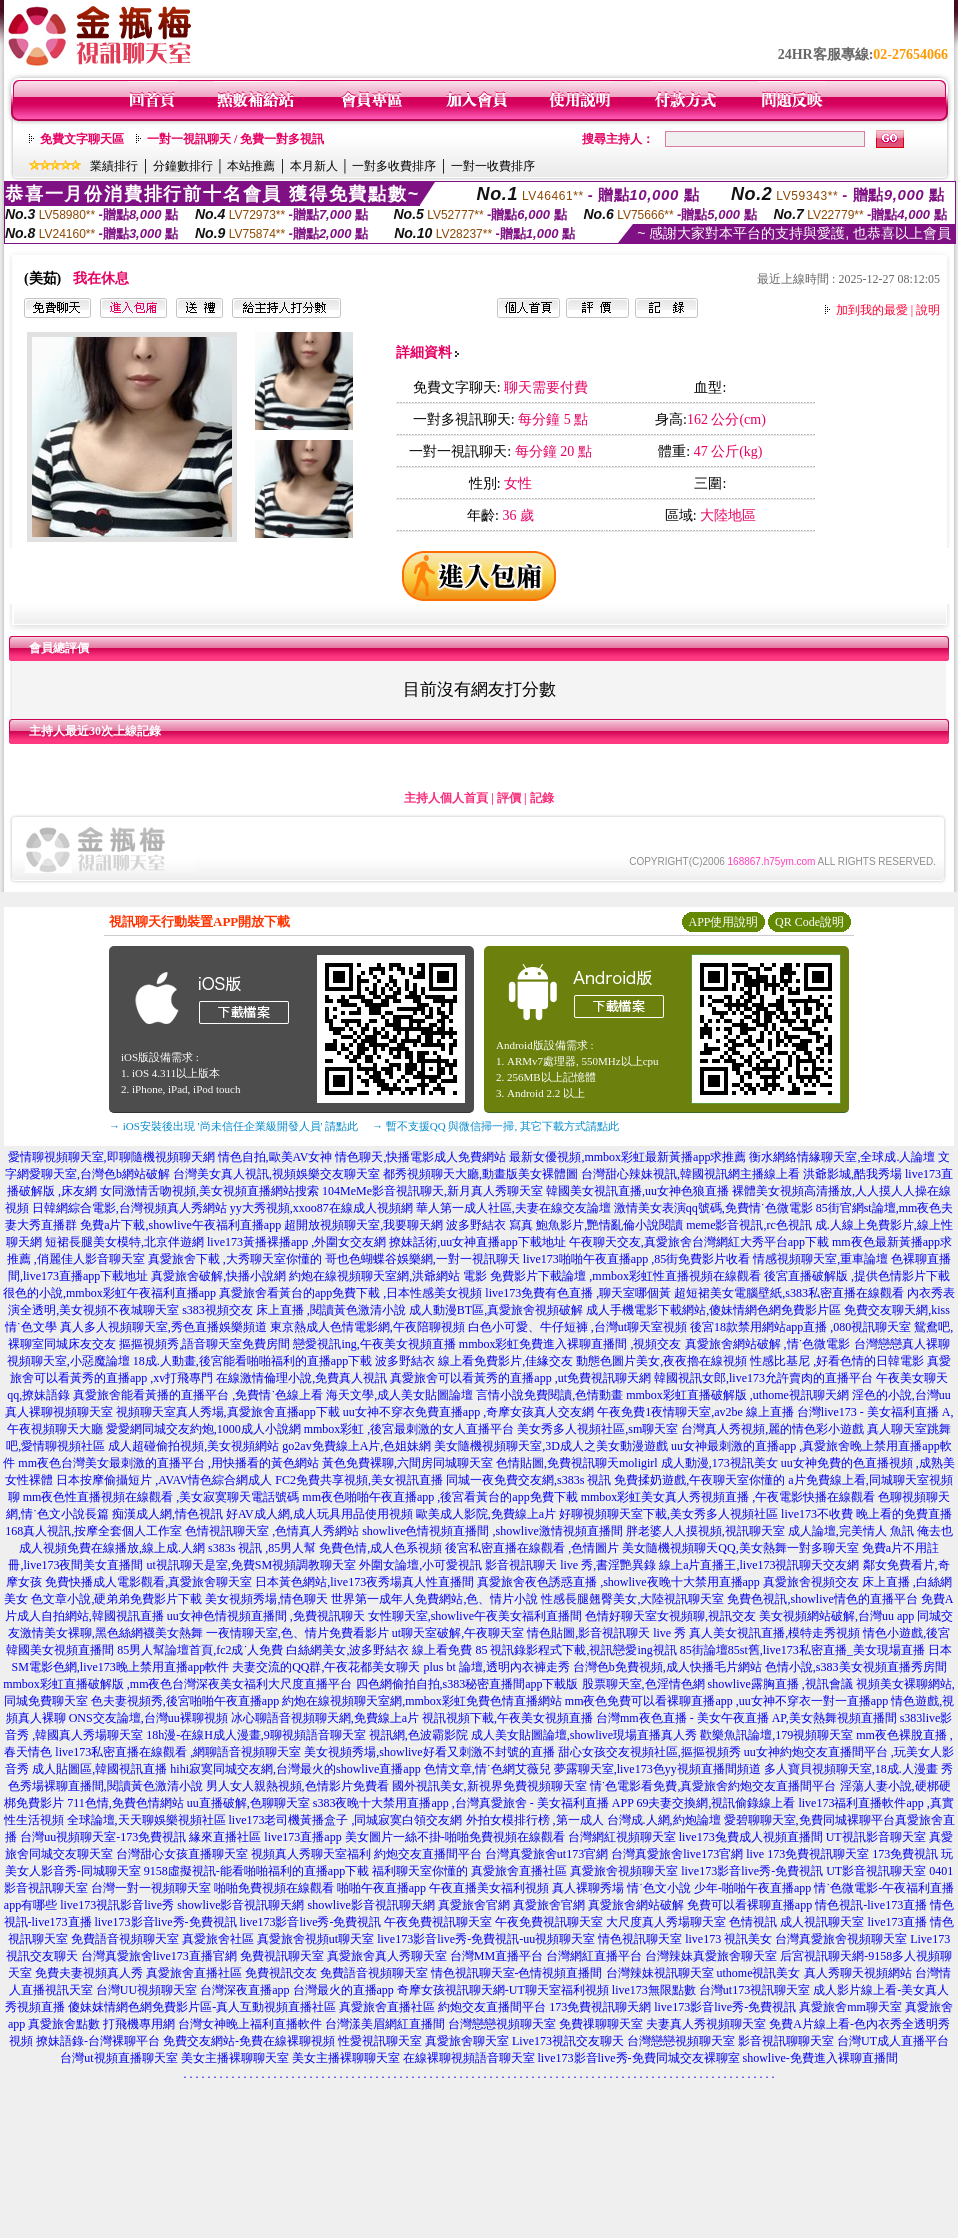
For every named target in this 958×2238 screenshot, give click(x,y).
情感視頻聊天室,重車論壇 (820, 1259)
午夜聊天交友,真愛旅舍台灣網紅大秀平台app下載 (699, 1242)
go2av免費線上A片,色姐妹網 (356, 1446)
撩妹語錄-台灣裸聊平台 (98, 2041)
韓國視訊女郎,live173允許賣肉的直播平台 (763, 1378)
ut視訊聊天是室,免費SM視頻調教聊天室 (251, 1565)
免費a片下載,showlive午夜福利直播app (180, 1225)
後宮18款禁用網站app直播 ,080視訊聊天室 (800, 1327)
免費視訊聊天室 (282, 1956)
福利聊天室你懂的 (420, 1871)
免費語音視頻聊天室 (125, 1939)
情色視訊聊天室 (640, 1939)
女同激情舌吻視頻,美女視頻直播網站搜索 (209, 1191)
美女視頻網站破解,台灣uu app (836, 1616)
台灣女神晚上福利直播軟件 (250, 2024)
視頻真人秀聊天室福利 (311, 1854)
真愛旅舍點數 (64, 2024)
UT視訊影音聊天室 (876, 1837)
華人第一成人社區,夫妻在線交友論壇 (513, 1208)
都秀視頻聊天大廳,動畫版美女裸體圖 (480, 1174)
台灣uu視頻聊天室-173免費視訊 (103, 1837)
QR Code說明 (809, 922)
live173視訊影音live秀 (117, 1905)
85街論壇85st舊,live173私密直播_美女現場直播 (802, 1650)
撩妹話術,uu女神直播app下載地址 (477, 1242)
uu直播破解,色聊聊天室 (248, 1803)
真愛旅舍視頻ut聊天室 (315, 1939)
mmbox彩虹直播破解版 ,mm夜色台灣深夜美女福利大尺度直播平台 (177, 1684)
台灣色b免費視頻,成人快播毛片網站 (667, 1667)
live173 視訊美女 (728, 1939)
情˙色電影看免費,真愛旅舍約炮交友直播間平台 (713, 1786)
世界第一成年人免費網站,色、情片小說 (434, 1599)
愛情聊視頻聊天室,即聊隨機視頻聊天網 (111, 1157)
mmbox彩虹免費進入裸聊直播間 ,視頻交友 (570, 1344)
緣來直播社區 (225, 1837)
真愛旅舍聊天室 (467, 2041)
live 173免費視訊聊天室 (807, 1854)
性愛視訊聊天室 (380, 2041)
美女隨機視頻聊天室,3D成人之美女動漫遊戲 (551, 1446)
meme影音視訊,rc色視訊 (749, 1225)
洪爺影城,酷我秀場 (852, 1174)
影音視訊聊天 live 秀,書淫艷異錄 (570, 1565)
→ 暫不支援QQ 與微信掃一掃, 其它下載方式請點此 (495, 1126)
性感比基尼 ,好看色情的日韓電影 (837, 1361)
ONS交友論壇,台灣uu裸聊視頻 (148, 1718)
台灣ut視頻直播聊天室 (118, 2058)
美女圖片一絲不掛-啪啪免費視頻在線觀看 (455, 1837)
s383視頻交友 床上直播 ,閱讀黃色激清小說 (294, 1310)
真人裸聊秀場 (588, 1888)
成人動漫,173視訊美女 (719, 1463)
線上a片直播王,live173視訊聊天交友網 (759, 1565)
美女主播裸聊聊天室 (235, 2058)
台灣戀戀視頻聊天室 (502, 2024)
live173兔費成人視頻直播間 (751, 1837)
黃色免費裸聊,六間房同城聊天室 (407, 1463)
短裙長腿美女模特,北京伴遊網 (124, 1242)
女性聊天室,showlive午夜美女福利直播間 (475, 1616)
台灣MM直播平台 (496, 1956)
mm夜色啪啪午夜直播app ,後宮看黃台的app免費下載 (439, 1497)
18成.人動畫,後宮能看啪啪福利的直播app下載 (252, 1361)
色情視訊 (753, 1922)
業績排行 (114, 166)
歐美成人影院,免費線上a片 (486, 1514)
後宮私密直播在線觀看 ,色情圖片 (532, 1548)
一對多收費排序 (394, 166)
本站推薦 (251, 166)
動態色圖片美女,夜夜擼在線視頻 (661, 1361)
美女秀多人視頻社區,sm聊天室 (597, 1429)
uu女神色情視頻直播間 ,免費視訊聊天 (266, 1616)
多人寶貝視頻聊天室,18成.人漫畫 (851, 1769)
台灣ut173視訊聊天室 (754, 1990)
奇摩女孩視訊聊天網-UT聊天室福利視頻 (503, 1990)
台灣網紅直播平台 (594, 1956)
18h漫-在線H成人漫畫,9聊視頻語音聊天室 (256, 1735)
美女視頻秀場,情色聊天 (266, 1599)
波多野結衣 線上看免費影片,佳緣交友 (474, 1361)
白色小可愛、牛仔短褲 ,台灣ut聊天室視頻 (577, 1327)
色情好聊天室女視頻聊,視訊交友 (670, 1616)
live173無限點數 (654, 1990)
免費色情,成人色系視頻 (380, 1548)
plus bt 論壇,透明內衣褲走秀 (497, 1667)
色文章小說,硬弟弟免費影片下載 (116, 1599)
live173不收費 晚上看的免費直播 (866, 1514)
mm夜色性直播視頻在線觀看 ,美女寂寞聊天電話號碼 (161, 1497)
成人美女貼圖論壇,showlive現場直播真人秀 (584, 1735)
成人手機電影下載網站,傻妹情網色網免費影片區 (713, 1310)
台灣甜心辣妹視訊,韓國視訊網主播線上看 (690, 1174)
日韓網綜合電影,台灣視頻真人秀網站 (129, 1208)
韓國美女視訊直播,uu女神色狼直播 (637, 1191)
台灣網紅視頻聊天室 (622, 1837)
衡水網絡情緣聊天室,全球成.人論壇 (842, 1157)
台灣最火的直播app (343, 1990)
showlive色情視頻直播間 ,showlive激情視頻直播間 (492, 1531)
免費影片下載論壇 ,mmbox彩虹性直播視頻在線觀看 (625, 1276)
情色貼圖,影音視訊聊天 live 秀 (606, 1633)
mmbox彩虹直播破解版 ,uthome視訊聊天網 (737, 1395)
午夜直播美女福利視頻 (489, 1888)
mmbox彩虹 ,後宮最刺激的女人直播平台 (409, 1429)
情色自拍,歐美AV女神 (275, 1157)
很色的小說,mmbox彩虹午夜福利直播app (109, 1293)
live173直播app (302, 1837)
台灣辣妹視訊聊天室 (660, 1973)
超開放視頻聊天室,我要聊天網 (363, 1225)
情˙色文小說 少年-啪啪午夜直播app (719, 1888)
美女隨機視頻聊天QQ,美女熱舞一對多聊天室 (740, 1548)
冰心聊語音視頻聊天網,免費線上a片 (325, 1718)
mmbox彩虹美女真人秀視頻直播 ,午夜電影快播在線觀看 (728, 1497)
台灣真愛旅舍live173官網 (677, 1854)
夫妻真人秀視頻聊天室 (706, 2024)
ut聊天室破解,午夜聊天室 (458, 1633)
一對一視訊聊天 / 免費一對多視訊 (235, 139)
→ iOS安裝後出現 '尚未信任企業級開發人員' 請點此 (233, 1126)
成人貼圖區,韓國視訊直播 (99, 1769)
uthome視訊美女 (759, 1973)
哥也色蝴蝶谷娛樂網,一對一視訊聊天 (422, 1259)
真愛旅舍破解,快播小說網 (218, 1276)
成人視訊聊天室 (822, 1922)
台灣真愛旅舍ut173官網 (546, 1854)
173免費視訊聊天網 (600, 2007)
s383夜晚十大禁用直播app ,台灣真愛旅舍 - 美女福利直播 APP (473, 1803)
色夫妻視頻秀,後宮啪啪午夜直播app (185, 1701)
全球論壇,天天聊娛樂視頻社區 (146, 1820)
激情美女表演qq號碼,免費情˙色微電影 (713, 1208)
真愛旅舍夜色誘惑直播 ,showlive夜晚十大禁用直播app (618, 1582)
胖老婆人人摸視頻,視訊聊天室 (705, 1531)
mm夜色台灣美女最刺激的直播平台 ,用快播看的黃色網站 (168, 1463)
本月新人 (314, 166)
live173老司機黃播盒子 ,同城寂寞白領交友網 (346, 1820)
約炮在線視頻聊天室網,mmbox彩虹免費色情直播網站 (422, 1701)
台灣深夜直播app (244, 1990)
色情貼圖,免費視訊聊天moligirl (577, 1463)
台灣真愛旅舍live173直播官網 (159, 1956)
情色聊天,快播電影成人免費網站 (420, 1157)
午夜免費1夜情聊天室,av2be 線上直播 (695, 1412)
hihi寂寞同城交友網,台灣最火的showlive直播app (295, 1769)
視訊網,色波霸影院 (418, 1735)
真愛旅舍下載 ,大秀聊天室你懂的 (235, 1259)
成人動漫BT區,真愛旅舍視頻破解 (496, 1310)
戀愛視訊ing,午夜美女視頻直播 (374, 1344)
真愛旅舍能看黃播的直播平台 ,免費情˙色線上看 (198, 1395)
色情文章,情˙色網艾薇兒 (487, 1769)
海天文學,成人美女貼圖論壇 (399, 1395)
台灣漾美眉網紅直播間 (385, 2024)
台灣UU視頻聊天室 (146, 1990)
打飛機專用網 (139, 2024)
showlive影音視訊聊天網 (240, 1905)
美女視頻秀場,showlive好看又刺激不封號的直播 (429, 1752)
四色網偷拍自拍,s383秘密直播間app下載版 (467, 1684)
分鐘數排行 (183, 166)
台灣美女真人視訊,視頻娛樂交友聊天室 (276, 1174)
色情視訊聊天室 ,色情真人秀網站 (272, 1531)
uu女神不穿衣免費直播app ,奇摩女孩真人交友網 (468, 1412)
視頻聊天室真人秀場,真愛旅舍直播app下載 (228, 1412)
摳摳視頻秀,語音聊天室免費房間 (204, 1344)
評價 (509, 798)
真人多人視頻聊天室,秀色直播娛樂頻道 (163, 1327)
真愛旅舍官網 (474, 1905)
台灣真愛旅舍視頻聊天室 (841, 1939)
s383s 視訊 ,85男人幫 (262, 1548)
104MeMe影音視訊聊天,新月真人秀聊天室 (432, 1191)
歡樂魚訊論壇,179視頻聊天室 (776, 1735)
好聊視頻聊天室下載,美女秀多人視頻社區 (668, 1514)
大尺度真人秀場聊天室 (666, 1922)
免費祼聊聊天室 (601, 2024)
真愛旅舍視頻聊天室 (624, 1871)
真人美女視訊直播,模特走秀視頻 (774, 1633)
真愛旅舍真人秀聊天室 (387, 1956)
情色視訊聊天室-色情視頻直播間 (517, 1973)
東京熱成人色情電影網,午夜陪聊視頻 (367, 1327)
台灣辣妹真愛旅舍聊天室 (711, 1956)
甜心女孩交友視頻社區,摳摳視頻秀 (649, 1752)
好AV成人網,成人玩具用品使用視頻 (319, 1514)
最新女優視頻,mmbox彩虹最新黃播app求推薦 (627, 1157)
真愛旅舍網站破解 (636, 1905)
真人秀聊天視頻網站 (858, 1973)
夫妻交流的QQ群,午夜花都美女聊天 (326, 1667)
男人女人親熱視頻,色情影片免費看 (297, 1786)
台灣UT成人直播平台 (893, 2041)
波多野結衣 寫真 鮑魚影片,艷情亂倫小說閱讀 (564, 1225)
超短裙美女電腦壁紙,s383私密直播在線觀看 (789, 1293)
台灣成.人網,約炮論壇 (664, 1820)
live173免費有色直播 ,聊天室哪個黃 (578, 1293)
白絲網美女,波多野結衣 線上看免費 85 (386, 1650)
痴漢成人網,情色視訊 (167, 1514)
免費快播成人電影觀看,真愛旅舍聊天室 (148, 1582)
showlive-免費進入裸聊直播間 (820, 2058)
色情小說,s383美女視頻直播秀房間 (856, 1667)
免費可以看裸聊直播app (749, 1905)
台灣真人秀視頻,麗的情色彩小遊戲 (772, 1429)
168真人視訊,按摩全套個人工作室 (93, 1531)
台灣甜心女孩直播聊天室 (182, 1854)
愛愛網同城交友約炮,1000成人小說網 (203, 1429)
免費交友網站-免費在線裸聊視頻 (249, 2041)
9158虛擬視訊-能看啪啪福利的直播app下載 (256, 1871)
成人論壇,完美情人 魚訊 (851, 1531)
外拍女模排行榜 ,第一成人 (535, 1820)
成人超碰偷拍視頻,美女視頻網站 (193, 1446)
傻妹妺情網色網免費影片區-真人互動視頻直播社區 (202, 2007)
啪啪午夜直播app (381, 1888)
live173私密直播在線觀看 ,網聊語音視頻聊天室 (178, 1752)
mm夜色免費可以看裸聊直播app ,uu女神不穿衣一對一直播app (726, 1701)
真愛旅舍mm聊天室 (850, 2007)
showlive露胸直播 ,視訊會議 (780, 1684)
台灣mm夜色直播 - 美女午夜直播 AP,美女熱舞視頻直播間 (746, 1718)
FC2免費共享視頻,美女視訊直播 (359, 1480)
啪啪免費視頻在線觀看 (274, 1888)
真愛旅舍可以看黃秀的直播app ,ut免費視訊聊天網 (520, 1378)
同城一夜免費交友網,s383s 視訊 (528, 1480)
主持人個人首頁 (446, 798)
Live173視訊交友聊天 (568, 2041)
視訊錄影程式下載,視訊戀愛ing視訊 (583, 1650)
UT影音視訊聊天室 (876, 1871)
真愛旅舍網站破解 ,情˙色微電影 (768, 1344)
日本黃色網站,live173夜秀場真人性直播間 (364, 1582)
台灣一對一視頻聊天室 (151, 1888)
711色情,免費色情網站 (125, 1803)
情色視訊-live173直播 (871, 1905)
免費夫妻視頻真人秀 (89, 1973)
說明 (928, 310)
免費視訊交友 (281, 1973)
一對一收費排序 (493, 166)
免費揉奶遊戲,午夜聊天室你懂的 (699, 1480)
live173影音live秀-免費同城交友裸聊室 (639, 2058)
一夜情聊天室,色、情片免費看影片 (297, 1633)
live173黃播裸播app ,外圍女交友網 (296, 1242)
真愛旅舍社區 (218, 1939)
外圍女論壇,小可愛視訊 (420, 1565)
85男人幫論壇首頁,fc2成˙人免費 (200, 1650)
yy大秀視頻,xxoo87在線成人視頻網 (321, 1208)
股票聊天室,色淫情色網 (643, 1684)
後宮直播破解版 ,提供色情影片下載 (857, 1276)
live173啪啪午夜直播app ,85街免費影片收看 (636, 1259)
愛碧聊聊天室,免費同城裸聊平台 (809, 1820)
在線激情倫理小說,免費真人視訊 (301, 1378)
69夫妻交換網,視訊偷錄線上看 (715, 1803)
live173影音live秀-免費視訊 (752, 1871)
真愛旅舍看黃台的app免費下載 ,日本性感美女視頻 (350, 1293)
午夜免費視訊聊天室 (438, 1922)
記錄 (542, 798)
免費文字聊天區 (82, 139)
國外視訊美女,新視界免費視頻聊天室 (489, 1786)
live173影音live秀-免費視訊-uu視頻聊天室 (486, 1939)
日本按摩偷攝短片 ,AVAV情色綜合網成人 (164, 1480)
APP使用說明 (723, 922)
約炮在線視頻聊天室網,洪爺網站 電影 (388, 1276)
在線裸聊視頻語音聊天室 (469, 2058)
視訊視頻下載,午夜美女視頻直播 (507, 1718)
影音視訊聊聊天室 (786, 2041)
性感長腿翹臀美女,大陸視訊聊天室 (632, 1599)
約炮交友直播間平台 (428, 1854)
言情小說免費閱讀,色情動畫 (549, 1395)
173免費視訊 (905, 1854)
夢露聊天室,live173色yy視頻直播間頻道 (657, 1769)
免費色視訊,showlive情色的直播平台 (822, 1599)
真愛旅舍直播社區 (519, 1871)
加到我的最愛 (872, 310)
